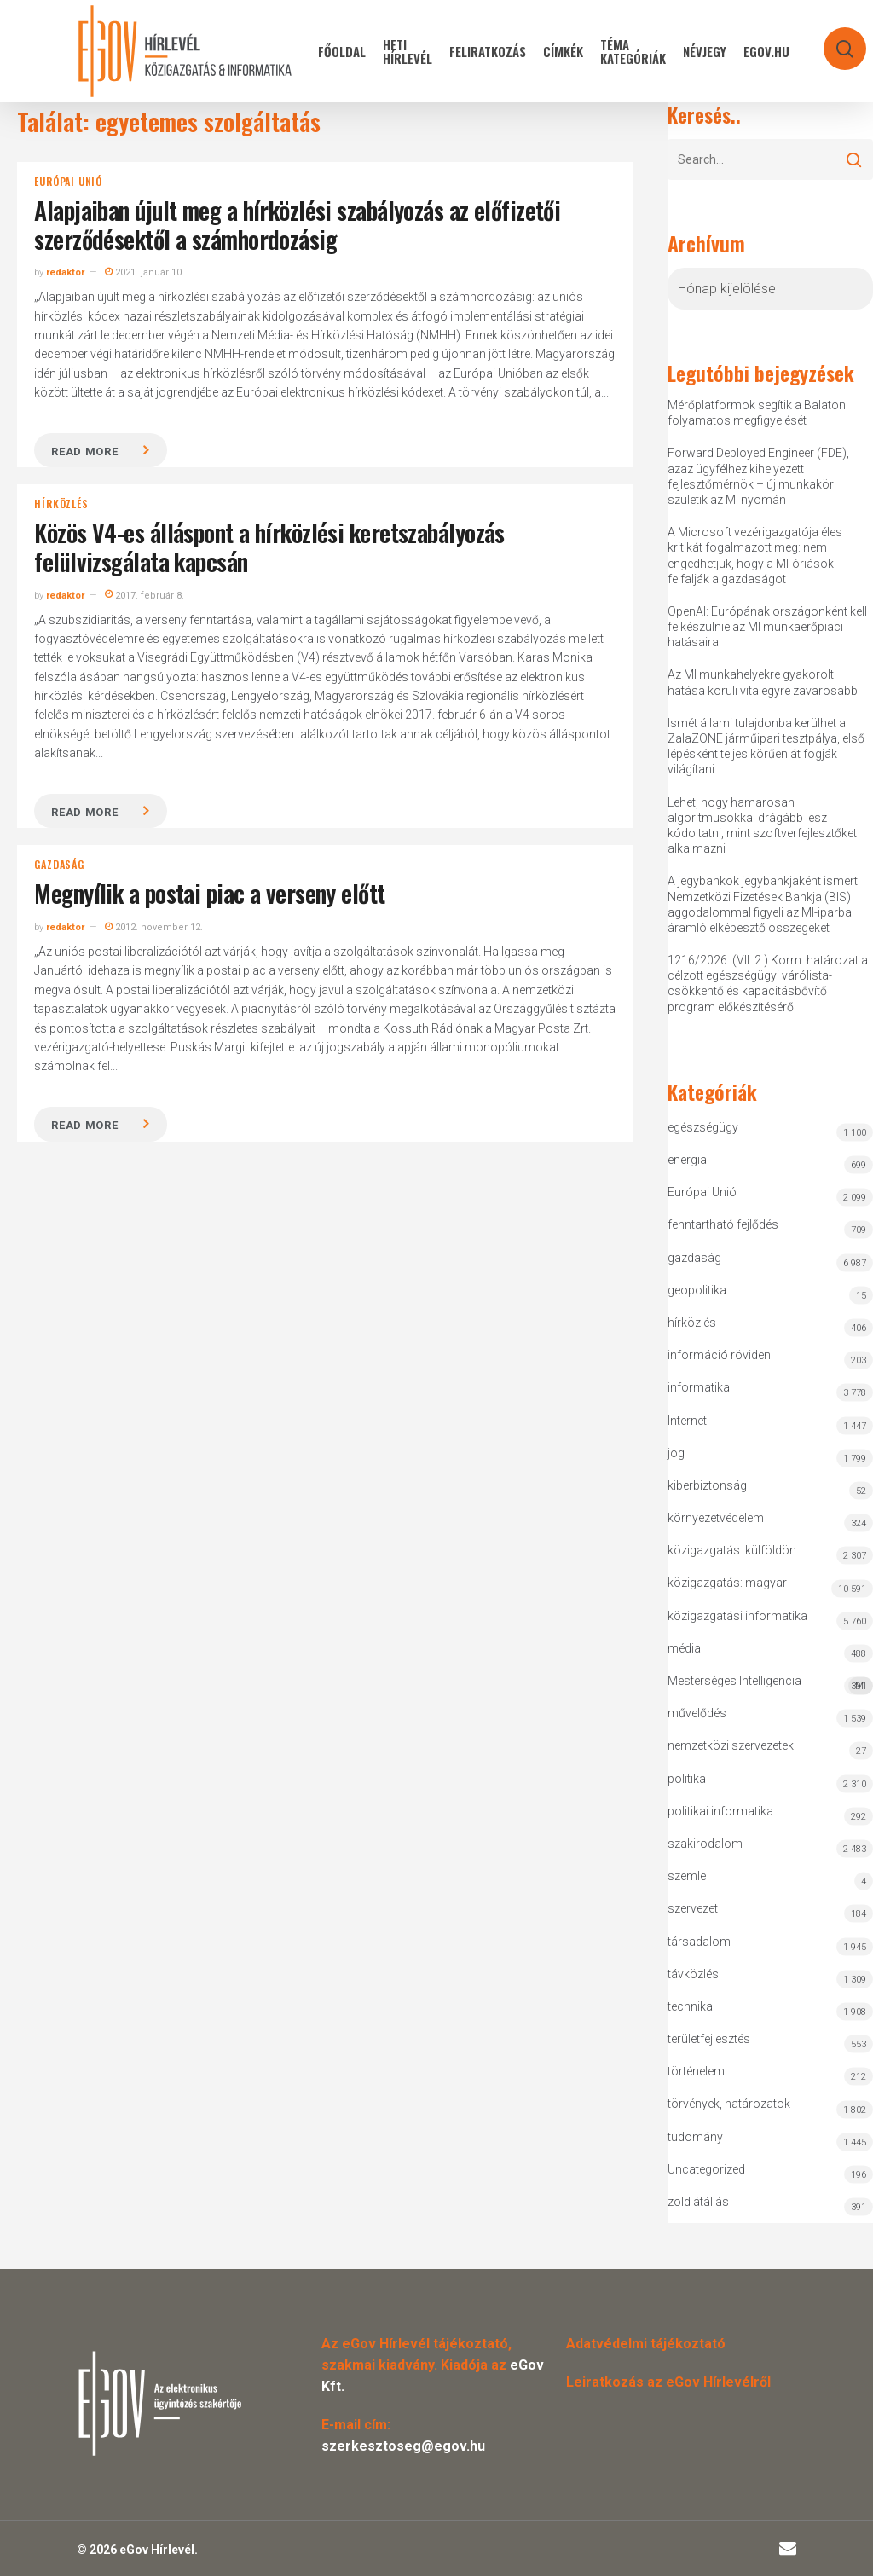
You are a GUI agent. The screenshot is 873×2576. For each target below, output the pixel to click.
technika (690, 2006)
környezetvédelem (716, 1518)
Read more (84, 451)
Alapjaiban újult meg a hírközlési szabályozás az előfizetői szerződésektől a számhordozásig (297, 225)
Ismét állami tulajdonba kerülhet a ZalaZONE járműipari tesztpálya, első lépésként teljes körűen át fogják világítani (766, 746)
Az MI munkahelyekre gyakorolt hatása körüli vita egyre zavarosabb (763, 682)
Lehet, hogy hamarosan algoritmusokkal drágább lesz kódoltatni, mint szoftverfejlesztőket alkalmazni (762, 826)
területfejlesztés (709, 2039)
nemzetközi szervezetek (731, 1745)
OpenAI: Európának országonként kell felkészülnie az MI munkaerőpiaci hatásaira (767, 627)
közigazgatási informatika (737, 1616)
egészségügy (703, 1127)
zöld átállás (698, 2201)
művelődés (697, 1713)
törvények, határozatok (729, 2103)
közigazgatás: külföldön (732, 1550)
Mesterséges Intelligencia (770, 1684)
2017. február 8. (144, 595)
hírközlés (61, 504)
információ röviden (719, 1355)
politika (687, 1779)
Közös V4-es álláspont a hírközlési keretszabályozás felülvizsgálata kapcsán (269, 547)
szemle (687, 1876)
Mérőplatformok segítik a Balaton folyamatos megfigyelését (757, 412)
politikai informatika (720, 1811)
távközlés (693, 1974)
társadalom (699, 1941)
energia (687, 1159)
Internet (687, 1420)
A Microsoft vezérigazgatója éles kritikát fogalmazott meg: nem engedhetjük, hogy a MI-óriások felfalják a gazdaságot (755, 555)
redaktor (65, 272)
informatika (699, 1387)
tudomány (695, 2137)
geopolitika (697, 1290)
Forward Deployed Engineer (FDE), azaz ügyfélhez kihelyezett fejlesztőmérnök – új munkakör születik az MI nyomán (758, 476)
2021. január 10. (144, 272)
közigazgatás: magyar (727, 1582)
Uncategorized (706, 2169)
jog (676, 1453)
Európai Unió (68, 182)
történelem (696, 2071)
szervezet (693, 1908)
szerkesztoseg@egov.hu (403, 2446)
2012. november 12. (154, 927)
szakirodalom (705, 1843)
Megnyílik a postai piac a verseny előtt (209, 893)
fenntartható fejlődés (723, 1224)
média (684, 1648)
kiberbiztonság (707, 1485)
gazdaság (59, 865)
